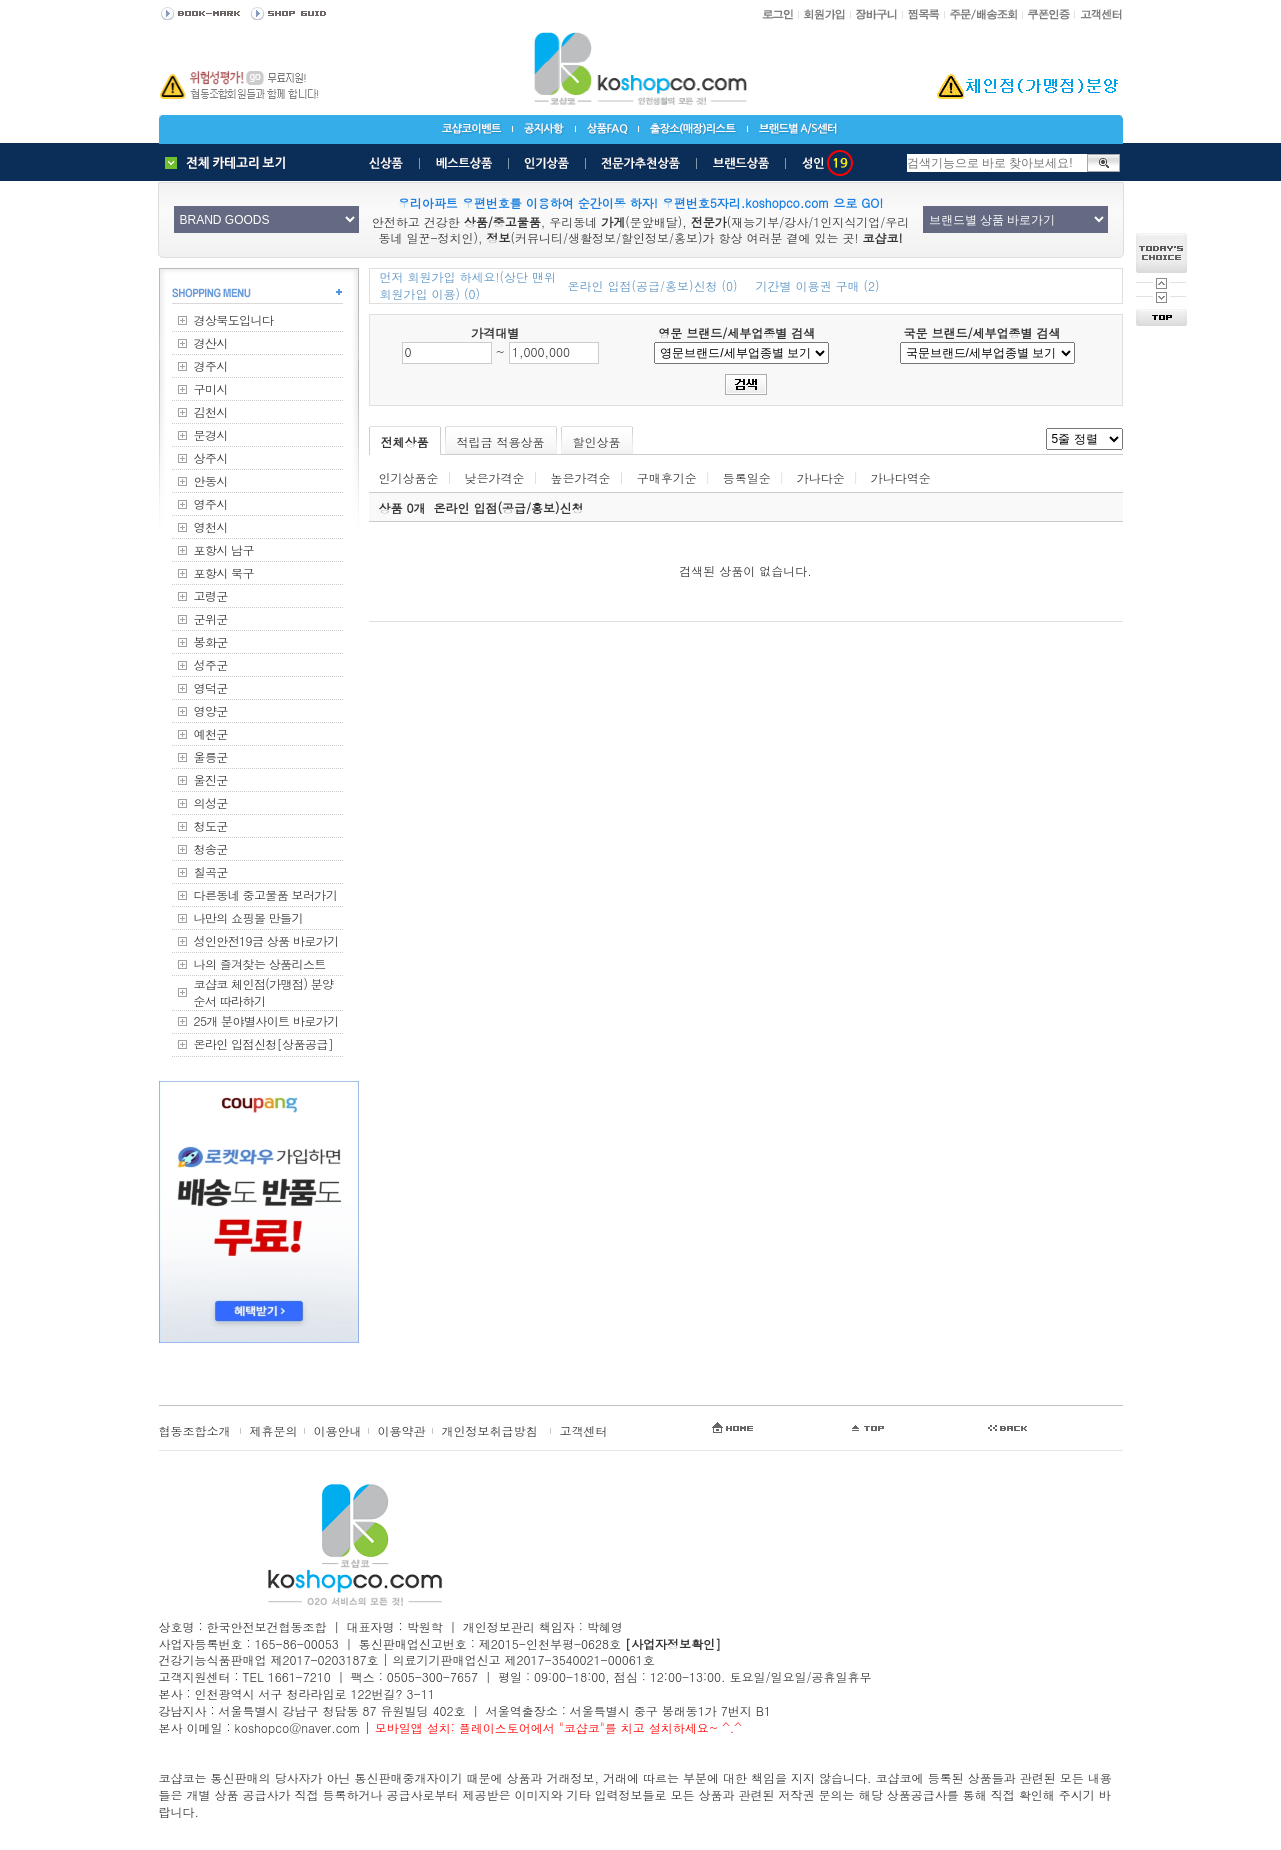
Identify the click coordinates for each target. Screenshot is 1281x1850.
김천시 (211, 411)
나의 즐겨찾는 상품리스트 (260, 963)
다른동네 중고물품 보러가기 (266, 894)
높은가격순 (581, 477)
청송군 (211, 848)
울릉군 (211, 756)
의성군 (211, 802)
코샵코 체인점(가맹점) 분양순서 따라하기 (264, 992)
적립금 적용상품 (501, 441)
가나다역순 (901, 477)
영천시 (211, 526)
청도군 (211, 825)
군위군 (211, 618)
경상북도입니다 (234, 319)
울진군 (211, 779)
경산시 (211, 342)
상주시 (211, 457)
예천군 (211, 733)
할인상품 (597, 441)
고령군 (211, 595)
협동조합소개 (195, 1430)
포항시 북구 (224, 572)
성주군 (211, 664)
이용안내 (338, 1430)
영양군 (211, 710)
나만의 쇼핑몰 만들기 (248, 917)
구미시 (211, 388)
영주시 (211, 503)
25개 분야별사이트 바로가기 (266, 1020)
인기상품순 (409, 477)
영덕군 (211, 687)
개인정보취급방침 (490, 1430)
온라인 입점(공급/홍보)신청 (509, 507)
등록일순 (747, 477)
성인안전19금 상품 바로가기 (266, 940)
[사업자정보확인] (673, 1643)
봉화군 (211, 641)
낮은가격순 (495, 477)
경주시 (211, 365)
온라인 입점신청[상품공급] (264, 1043)
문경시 (211, 434)
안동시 (211, 480)
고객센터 (584, 1430)
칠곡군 (211, 871)
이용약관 (402, 1430)
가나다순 (821, 477)
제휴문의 (274, 1430)
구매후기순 (667, 477)
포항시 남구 (224, 549)
